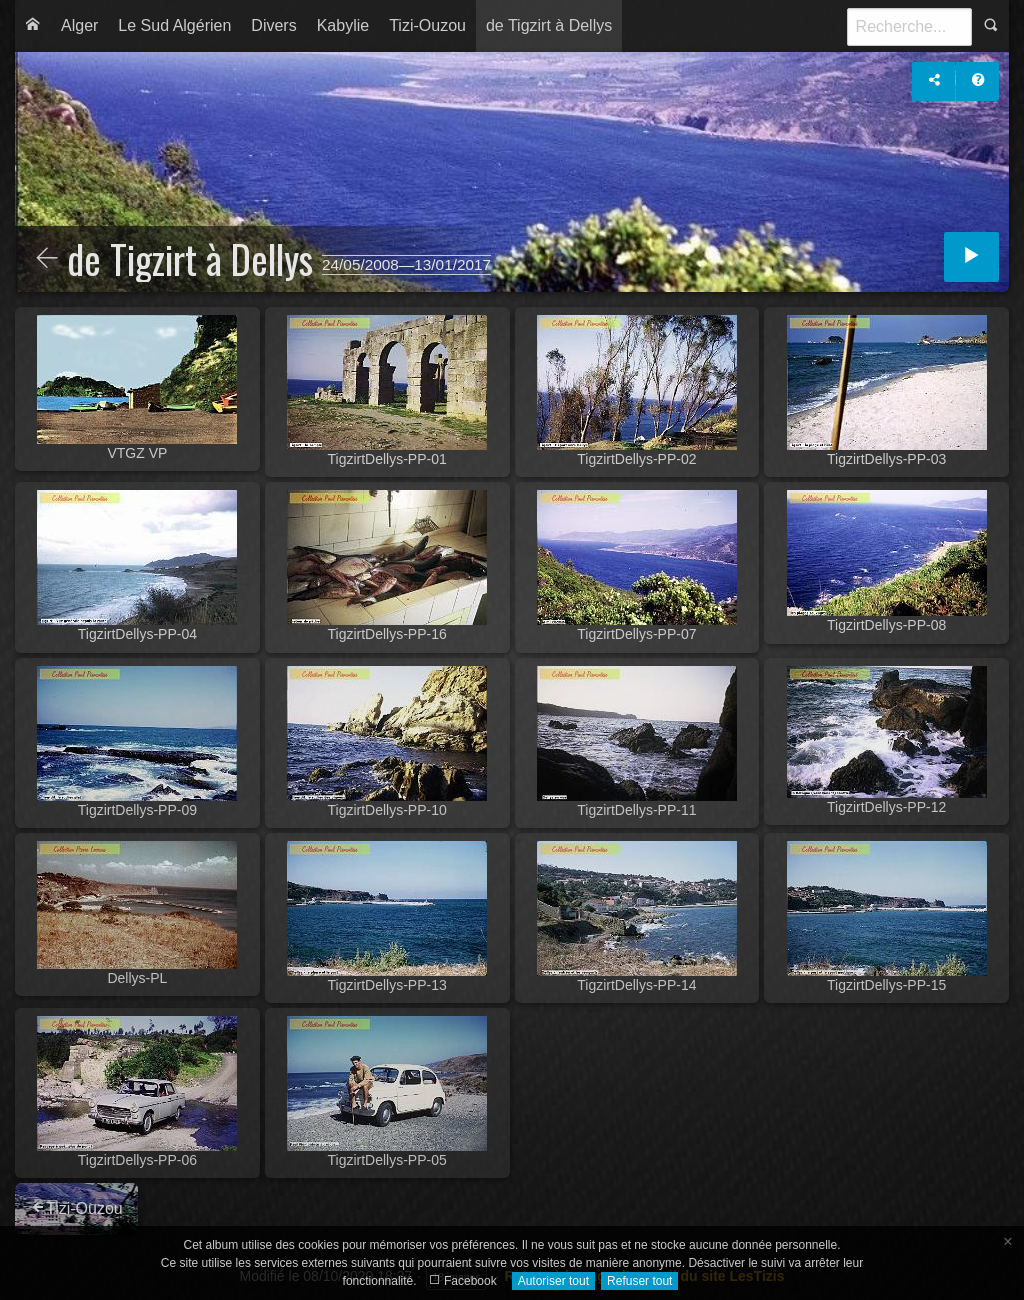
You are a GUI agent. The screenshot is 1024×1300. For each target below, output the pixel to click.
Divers (273, 25)
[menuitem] (33, 26)
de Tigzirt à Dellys (549, 25)
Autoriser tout (553, 1281)
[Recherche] (909, 27)
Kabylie (343, 25)
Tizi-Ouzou (427, 25)
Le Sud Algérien (174, 25)
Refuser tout (639, 1281)
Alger (79, 25)
